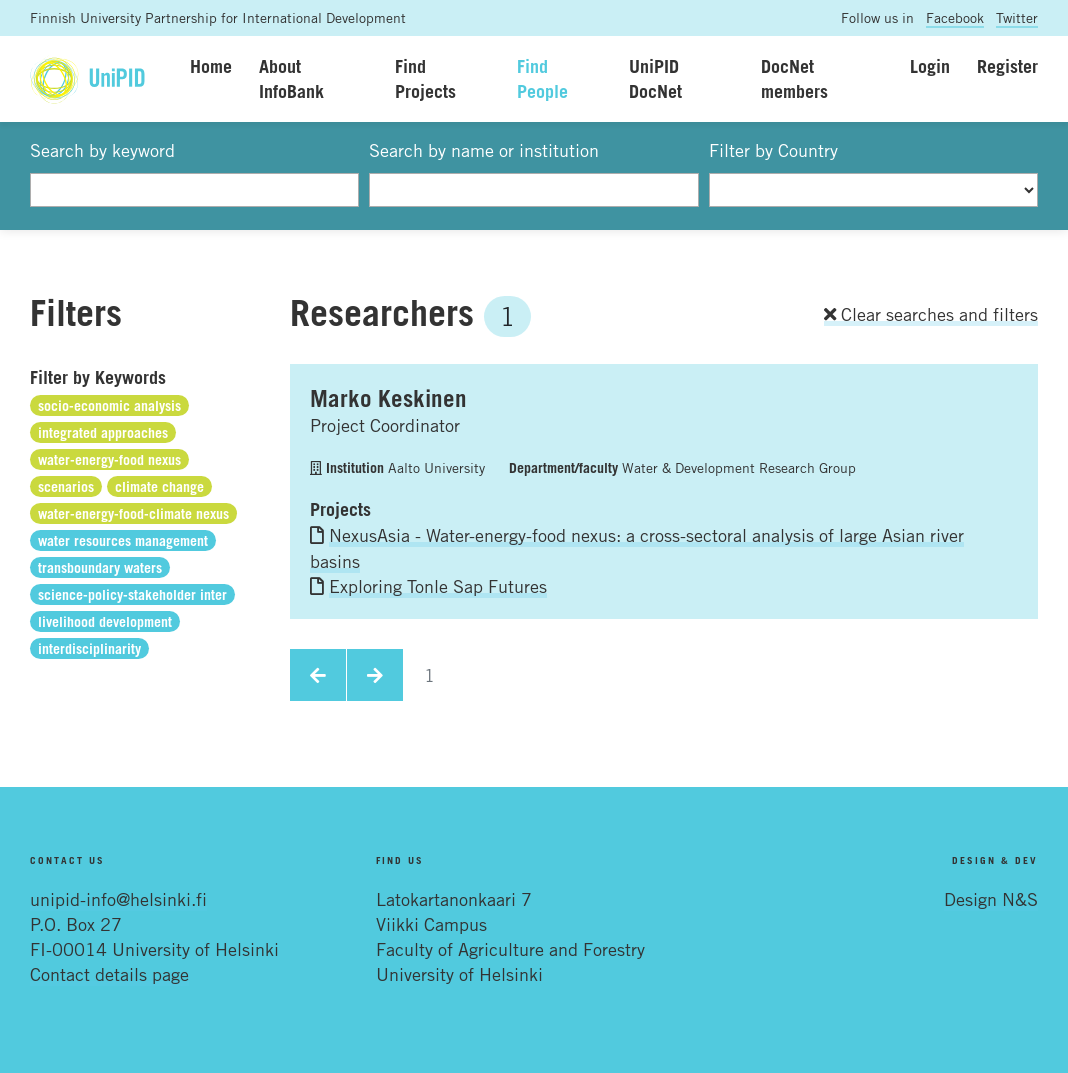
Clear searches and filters (931, 314)
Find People (542, 78)
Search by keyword (102, 150)
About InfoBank (291, 78)
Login (930, 66)
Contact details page (109, 974)
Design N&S (991, 899)
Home (211, 66)
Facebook (955, 17)
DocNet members (794, 78)
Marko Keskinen (388, 398)
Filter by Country (773, 150)
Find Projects (425, 78)
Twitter (1017, 17)
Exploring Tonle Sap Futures (438, 586)
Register (1007, 66)
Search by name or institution (484, 150)
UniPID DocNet (655, 78)
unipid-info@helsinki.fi (118, 899)
